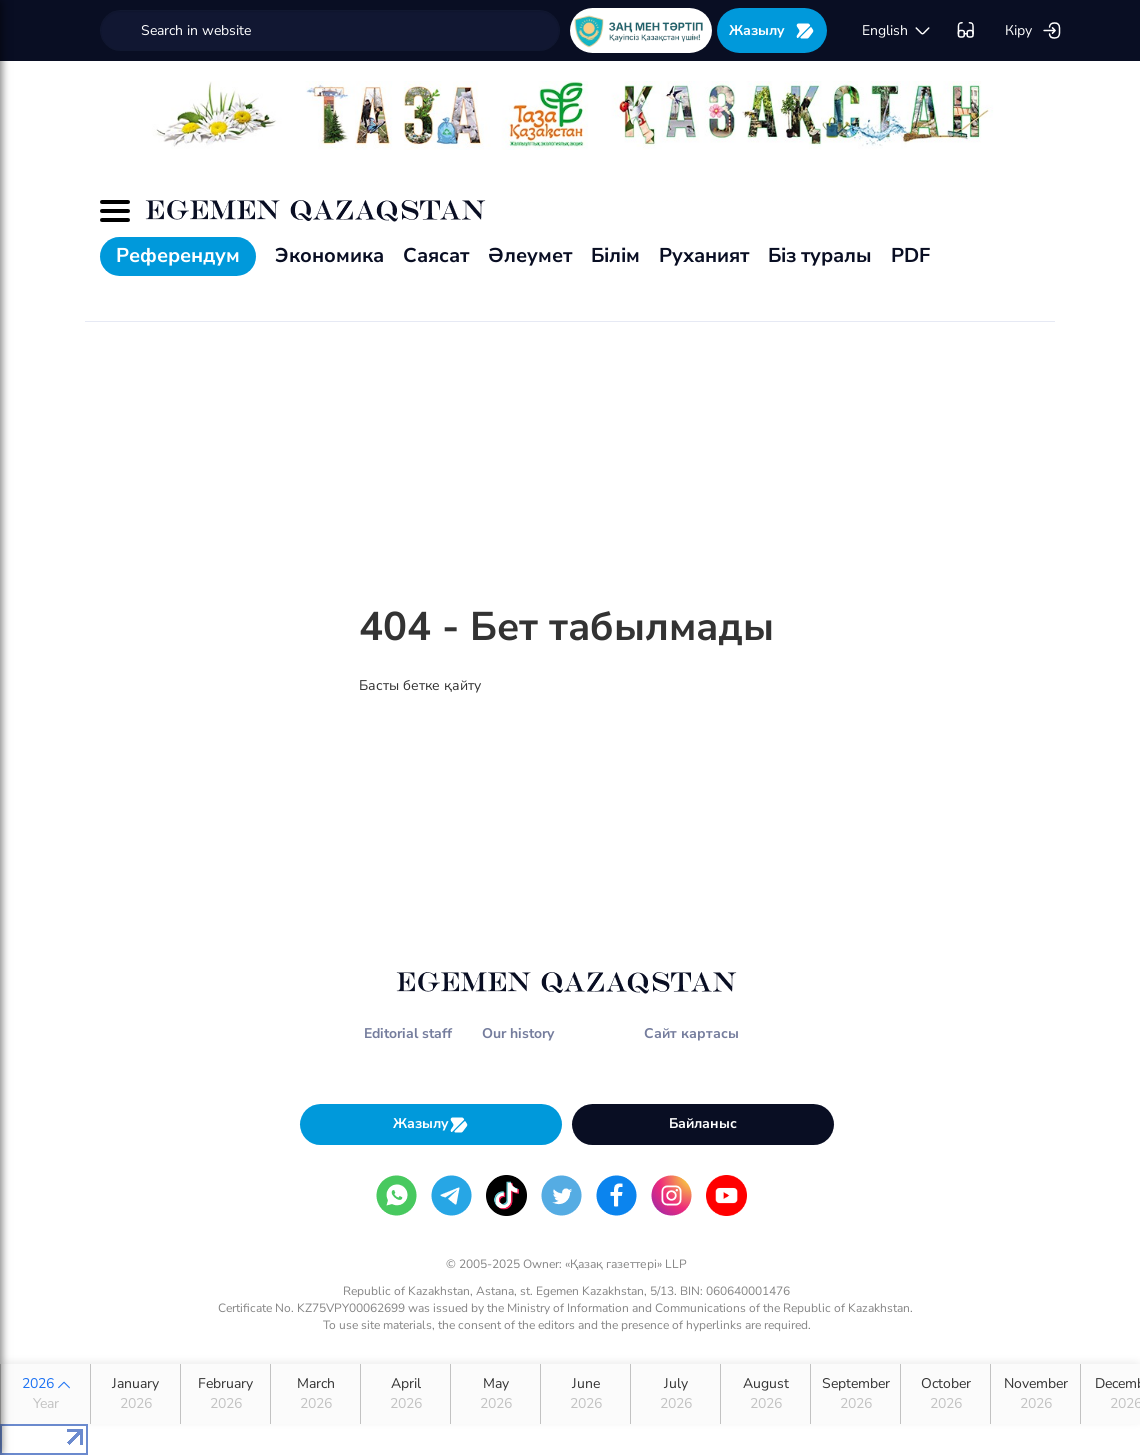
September (855, 1394)
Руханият (704, 255)
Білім (615, 255)
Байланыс (703, 1123)
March (315, 1394)
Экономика (329, 255)
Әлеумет (530, 255)
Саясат (436, 255)
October (945, 1394)
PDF (910, 255)
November (1035, 1394)
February (225, 1394)
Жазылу (772, 30)
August (765, 1394)
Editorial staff (408, 1033)
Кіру (1033, 31)
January (135, 1394)
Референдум (178, 255)
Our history (518, 1033)
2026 (45, 1394)
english (897, 31)
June (585, 1394)
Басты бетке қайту (420, 685)
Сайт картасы (691, 1033)
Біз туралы (820, 255)
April (405, 1394)
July (675, 1394)
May (495, 1394)
